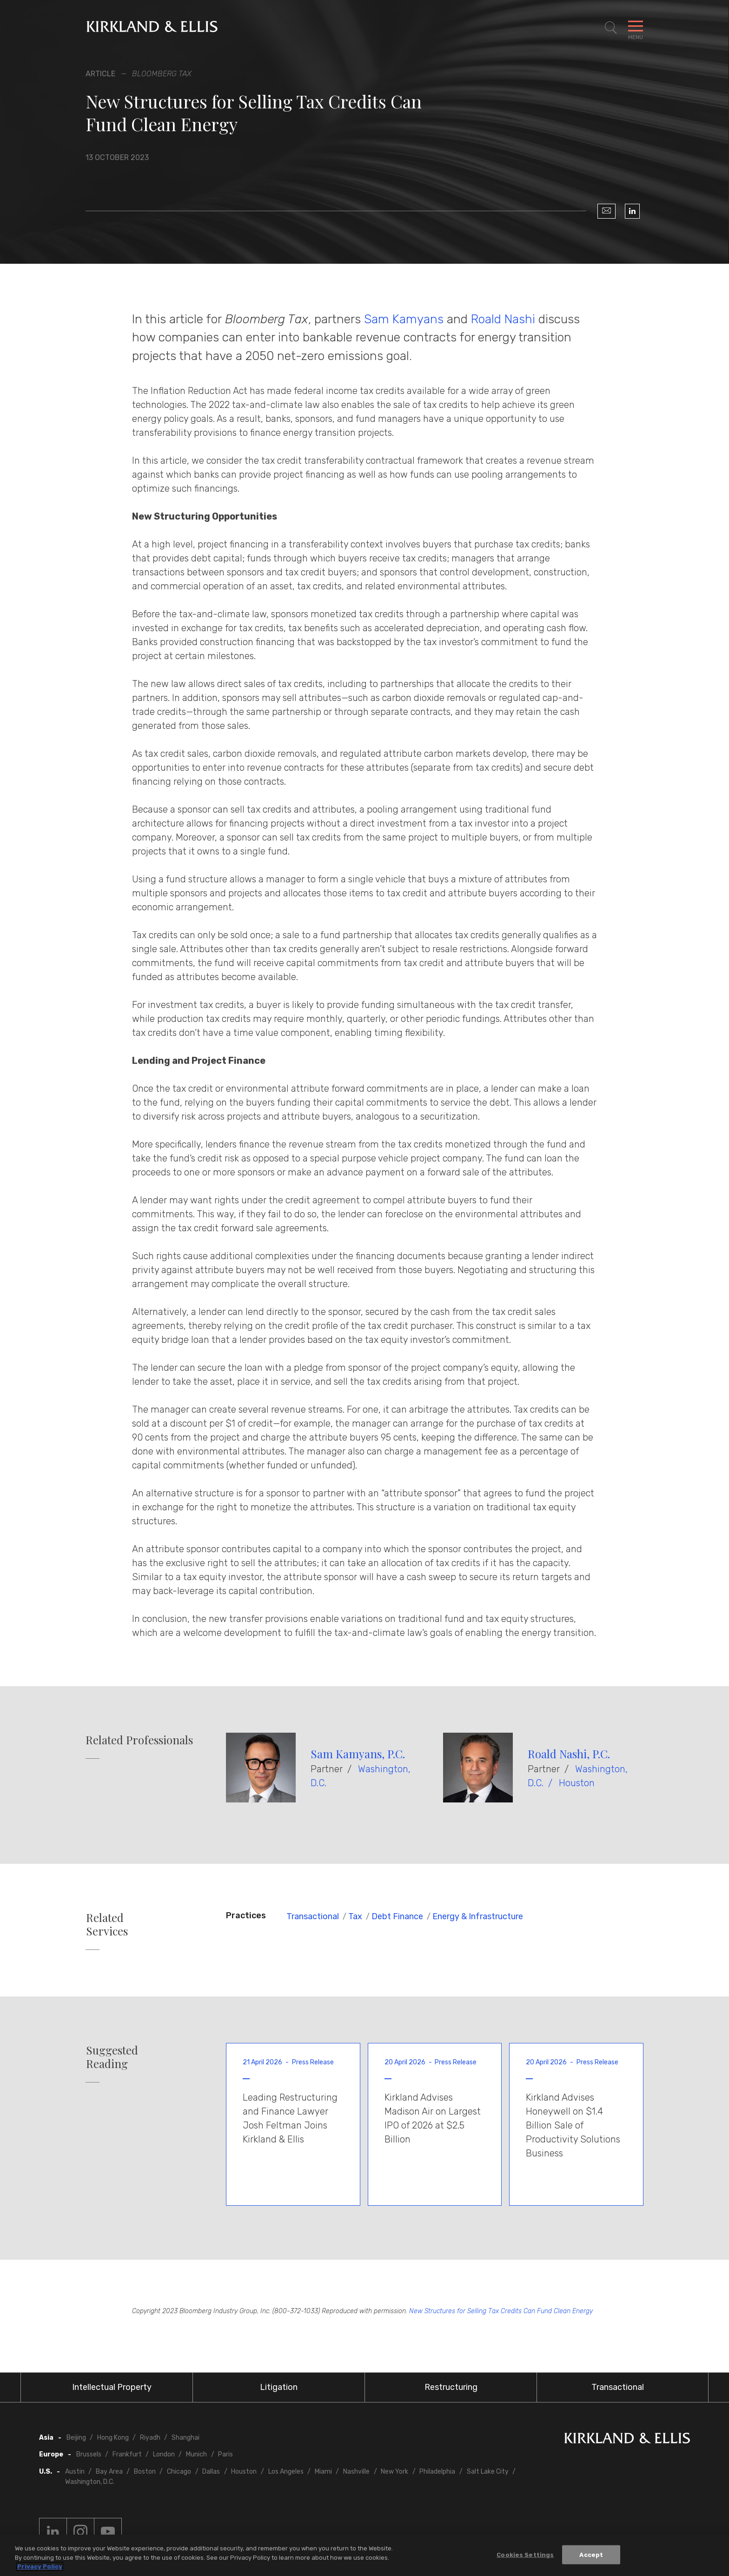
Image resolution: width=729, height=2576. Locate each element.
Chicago (179, 2472)
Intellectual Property (112, 2387)
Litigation (279, 2387)
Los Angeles (286, 2472)
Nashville (356, 2472)
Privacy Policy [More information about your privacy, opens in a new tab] (39, 2566)
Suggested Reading (112, 2057)
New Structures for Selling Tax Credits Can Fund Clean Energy (501, 2311)
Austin (75, 2472)
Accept (591, 2554)
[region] (364, 2555)
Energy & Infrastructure (477, 1916)
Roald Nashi (503, 319)
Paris (225, 2454)
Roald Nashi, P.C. (569, 1753)
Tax (355, 1916)
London (164, 2454)
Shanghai (185, 2438)
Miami (323, 2472)
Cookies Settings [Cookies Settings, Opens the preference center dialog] (525, 2554)
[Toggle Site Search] (611, 28)
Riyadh (150, 2438)
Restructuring (450, 2387)
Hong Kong (113, 2438)
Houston (577, 1783)
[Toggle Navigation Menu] (635, 28)
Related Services (107, 1924)
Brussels (88, 2454)
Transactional (312, 1916)
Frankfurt (127, 2454)
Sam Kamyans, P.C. (358, 1753)
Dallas (211, 2472)
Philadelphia (437, 2472)
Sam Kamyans (404, 319)
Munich (196, 2454)
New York (394, 2472)
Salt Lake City (488, 2472)
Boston (145, 2472)
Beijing (76, 2438)
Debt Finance (397, 1916)
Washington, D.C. (89, 2482)
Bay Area (109, 2472)
